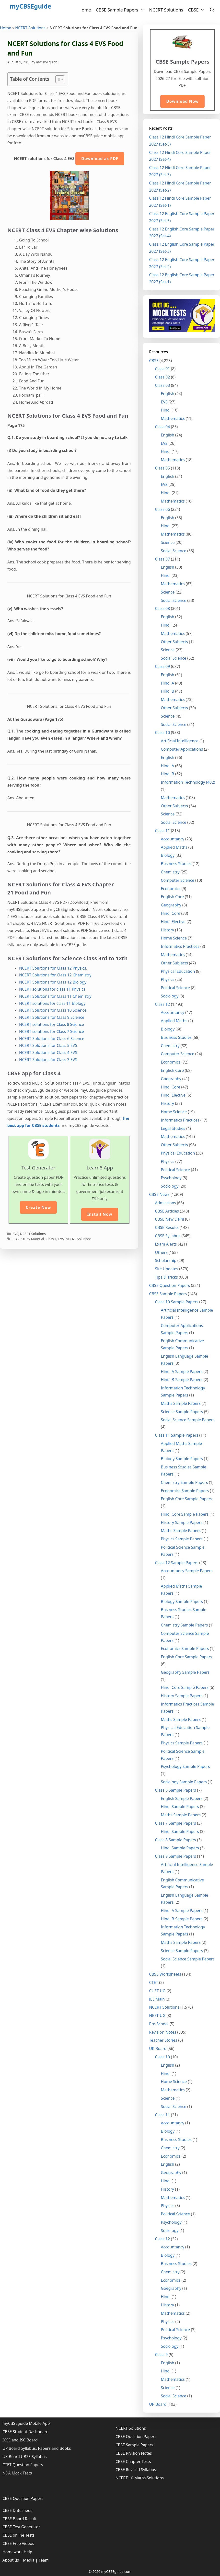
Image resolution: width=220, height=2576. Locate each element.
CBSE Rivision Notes (134, 2453)
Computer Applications (182, 749)
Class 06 (162, 509)
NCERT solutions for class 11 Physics (52, 989)
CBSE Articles (167, 1211)
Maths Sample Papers (181, 1403)
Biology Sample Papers (182, 1458)
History (167, 930)
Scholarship (165, 1260)
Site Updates (166, 1268)
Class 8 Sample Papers (175, 1840)
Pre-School (159, 2023)
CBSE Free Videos (18, 2543)
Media (28, 2560)
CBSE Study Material (28, 1238)
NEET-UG (157, 2015)
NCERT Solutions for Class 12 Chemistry (55, 975)
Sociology (169, 996)
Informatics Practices (180, 946)
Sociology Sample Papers (184, 1782)
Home (84, 10)
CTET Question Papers (22, 2464)
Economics (170, 888)
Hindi (166, 410)
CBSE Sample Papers (121, 9)
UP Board (157, 2404)
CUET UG (157, 1990)
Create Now (38, 1207)
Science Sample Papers (182, 1411)
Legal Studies (173, 1128)
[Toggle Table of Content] (57, 79)
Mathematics (173, 418)
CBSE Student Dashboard (25, 2431)
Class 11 (162, 830)
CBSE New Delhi (169, 1219)
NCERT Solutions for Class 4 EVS (48, 1052)
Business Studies (176, 863)
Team (44, 2560)
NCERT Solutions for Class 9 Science (51, 1017)
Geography (171, 905)
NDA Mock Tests (17, 2473)
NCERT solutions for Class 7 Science (51, 1031)
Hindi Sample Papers (180, 1806)
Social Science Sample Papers (188, 1419)
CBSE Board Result (19, 2518)
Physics (167, 979)
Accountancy (172, 839)
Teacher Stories (163, 2040)
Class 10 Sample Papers (176, 1302)
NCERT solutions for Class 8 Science (51, 1024)
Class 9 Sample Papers (175, 1856)
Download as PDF (99, 158)
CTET (153, 1982)
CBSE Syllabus (167, 1235)
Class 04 (162, 426)
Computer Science (177, 880)
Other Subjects (174, 641)
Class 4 (51, 1238)
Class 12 (162, 1004)
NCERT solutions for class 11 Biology (52, 1003)
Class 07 (162, 559)
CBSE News (159, 1194)
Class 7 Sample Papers (175, 1823)
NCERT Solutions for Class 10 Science (52, 1010)
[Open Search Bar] (212, 9)
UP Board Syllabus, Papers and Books (36, 2448)
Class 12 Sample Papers (176, 1562)
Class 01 (162, 368)
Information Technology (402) (188, 782)
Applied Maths (174, 847)
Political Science (175, 987)
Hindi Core (170, 913)
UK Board (157, 2048)
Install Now (99, 1214)
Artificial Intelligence (179, 741)
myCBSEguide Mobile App (26, 2423)
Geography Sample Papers (185, 1672)
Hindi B (167, 691)
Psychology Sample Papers (185, 1766)
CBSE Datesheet (17, 2510)
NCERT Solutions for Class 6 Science (51, 1038)
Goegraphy (171, 1078)
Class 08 (162, 608)
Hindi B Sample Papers (181, 1379)
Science (167, 542)
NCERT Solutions (166, 10)
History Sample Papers (181, 1522)
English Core (172, 896)
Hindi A (167, 683)
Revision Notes (162, 2032)
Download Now (182, 101)
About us (10, 2560)
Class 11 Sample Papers (176, 1435)
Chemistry (170, 872)
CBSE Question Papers (169, 1285)
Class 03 (162, 385)
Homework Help (17, 2551)
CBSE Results (166, 1227)
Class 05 (162, 468)
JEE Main (157, 1999)
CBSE (197, 9)
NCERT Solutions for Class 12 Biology (52, 982)
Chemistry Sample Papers (184, 1482)
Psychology (171, 1177)
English (167, 393)
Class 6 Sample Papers (175, 1790)
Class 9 (161, 2354)
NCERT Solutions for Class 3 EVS (48, 1059)
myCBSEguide (30, 6)
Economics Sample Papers (185, 1490)
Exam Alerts (166, 1244)
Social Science (173, 550)
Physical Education (178, 971)
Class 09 (162, 666)
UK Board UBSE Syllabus (24, 2456)
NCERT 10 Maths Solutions (140, 2478)
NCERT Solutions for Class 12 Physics (52, 968)
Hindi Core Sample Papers (184, 1514)
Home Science (174, 938)
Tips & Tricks (166, 1277)
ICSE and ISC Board (20, 2440)
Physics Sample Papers (182, 1539)
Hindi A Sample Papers (181, 1371)
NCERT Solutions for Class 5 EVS (48, 1045)
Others (161, 1252)
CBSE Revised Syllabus (136, 2469)
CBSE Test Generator (21, 2527)
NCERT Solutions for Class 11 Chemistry (55, 996)
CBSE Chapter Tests (133, 2461)
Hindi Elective (173, 921)
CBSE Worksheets (165, 1974)
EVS (15, 1233)
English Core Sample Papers (186, 1498)
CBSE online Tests (18, 2535)
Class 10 (162, 732)
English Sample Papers (181, 1798)
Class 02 (162, 377)
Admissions (165, 1202)
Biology (167, 855)
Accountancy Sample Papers (186, 1570)
